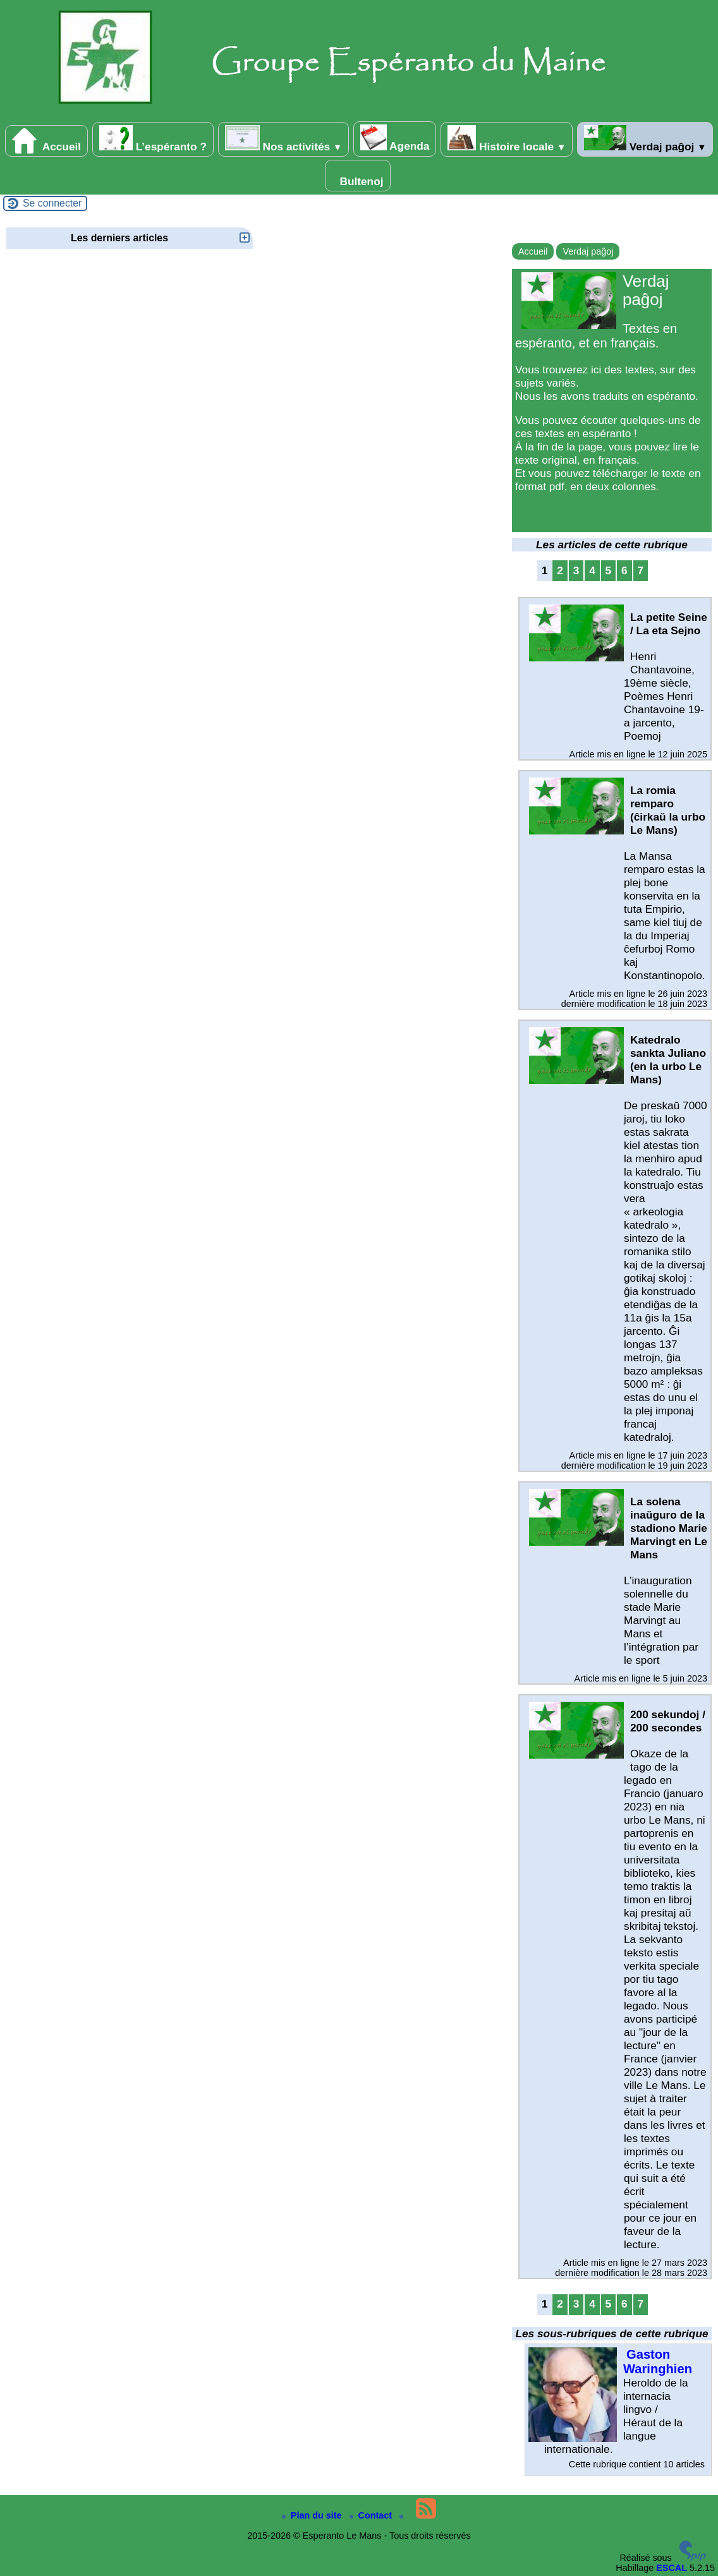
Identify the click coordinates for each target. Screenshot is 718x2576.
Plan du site (313, 2515)
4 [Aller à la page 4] (592, 570)
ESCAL (671, 2568)
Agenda (394, 138)
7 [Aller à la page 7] (640, 570)
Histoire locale (506, 139)
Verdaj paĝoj (645, 139)
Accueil (47, 140)
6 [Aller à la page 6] (624, 570)
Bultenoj (358, 175)
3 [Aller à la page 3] (576, 570)
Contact (372, 2515)
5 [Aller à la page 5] (608, 570)
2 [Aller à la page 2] (560, 570)
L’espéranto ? (153, 139)
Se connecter (52, 203)
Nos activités (283, 139)
